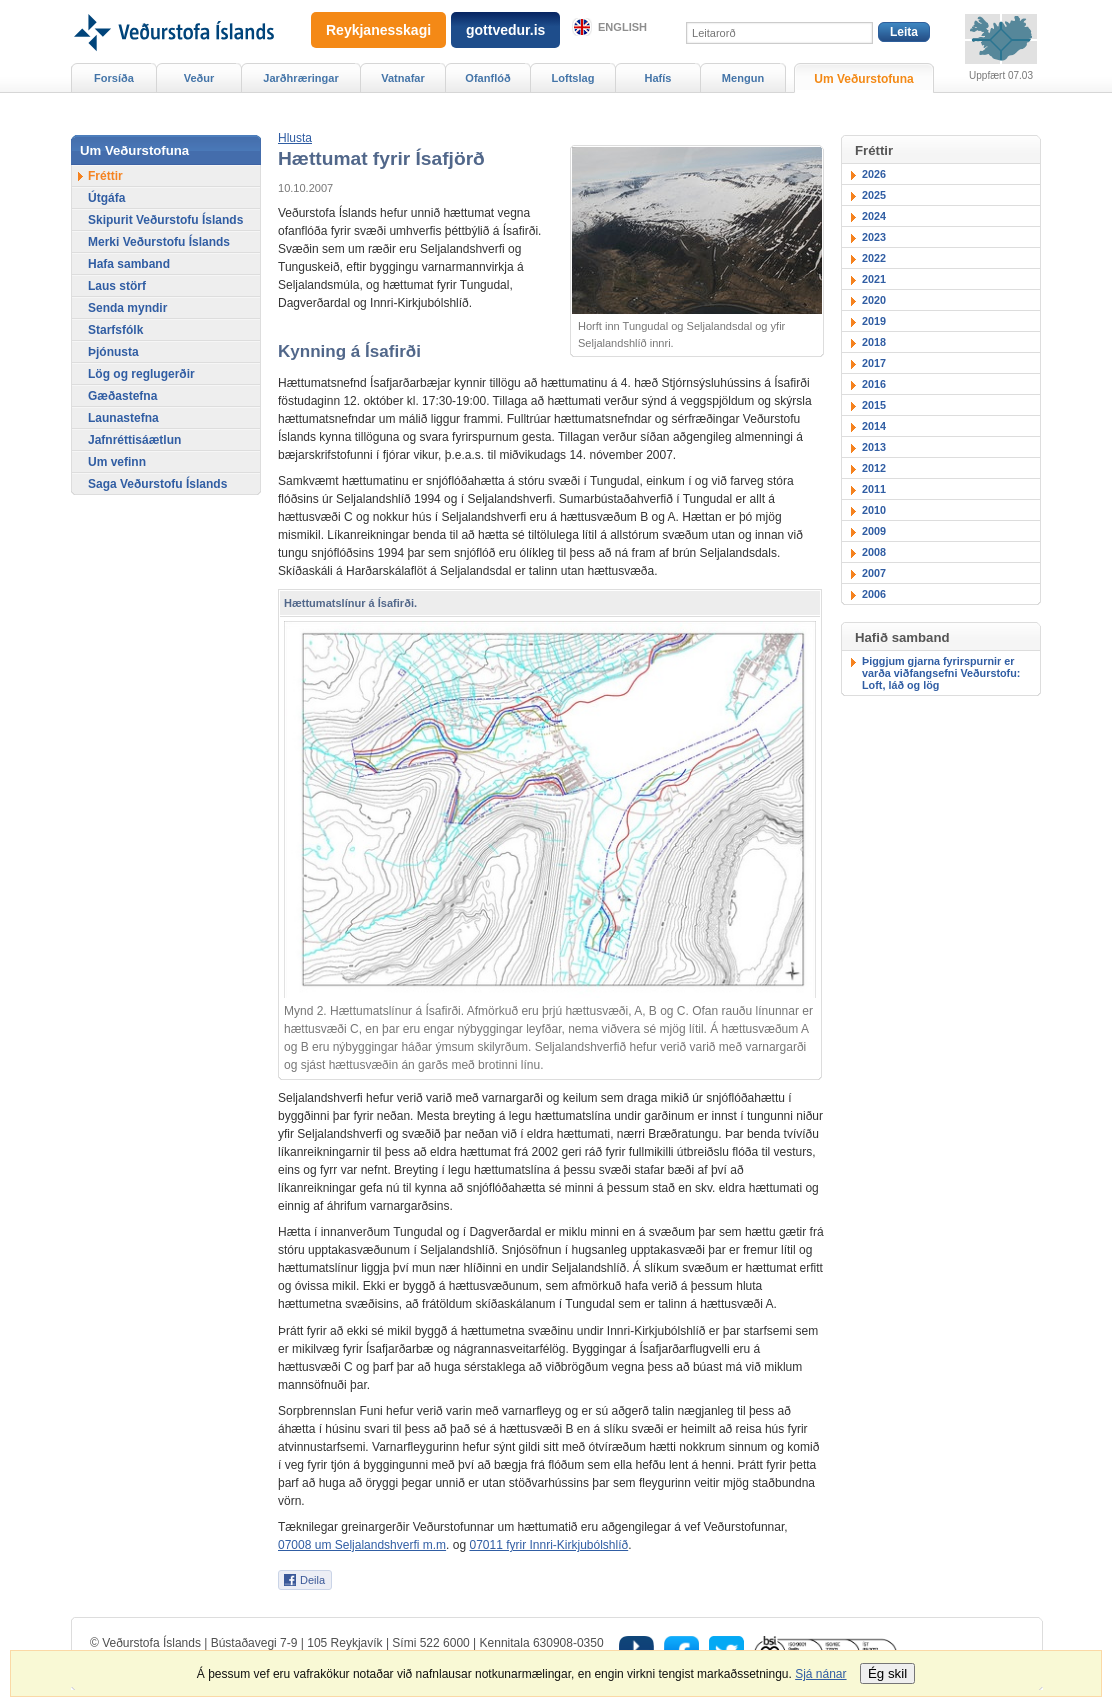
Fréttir (105, 176)
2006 (874, 594)
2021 (874, 279)
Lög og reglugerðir (141, 374)
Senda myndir (127, 308)
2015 (874, 405)
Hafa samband (129, 264)
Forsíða (114, 78)
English (622, 27)
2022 (874, 258)
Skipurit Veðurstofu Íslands (165, 220)
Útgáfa (106, 198)
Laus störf (117, 286)
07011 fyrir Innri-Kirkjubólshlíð (548, 1545)
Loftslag (573, 78)
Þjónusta (113, 352)
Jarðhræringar (300, 78)
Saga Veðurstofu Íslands (157, 484)
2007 (874, 573)
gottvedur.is (505, 30)
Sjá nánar (820, 1674)
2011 (874, 489)
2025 (874, 195)
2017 (874, 363)
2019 (874, 321)
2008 (874, 552)
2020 (874, 300)
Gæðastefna (122, 396)
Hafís (658, 78)
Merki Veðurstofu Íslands (159, 242)
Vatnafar (403, 78)
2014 (874, 426)
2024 (874, 216)
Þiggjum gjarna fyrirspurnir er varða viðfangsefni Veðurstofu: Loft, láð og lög (941, 673)
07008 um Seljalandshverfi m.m (362, 1545)
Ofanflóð (487, 78)
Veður (199, 78)
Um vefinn (117, 462)
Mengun (743, 78)
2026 (874, 174)
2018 (874, 342)
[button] (295, 138)
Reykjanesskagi (378, 30)
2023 (874, 237)
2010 (874, 510)
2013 (874, 447)
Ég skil (887, 1673)
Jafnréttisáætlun (134, 440)
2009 (874, 531)
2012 (874, 468)
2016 (874, 384)
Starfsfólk (115, 330)
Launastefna (123, 418)
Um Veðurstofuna (863, 79)
